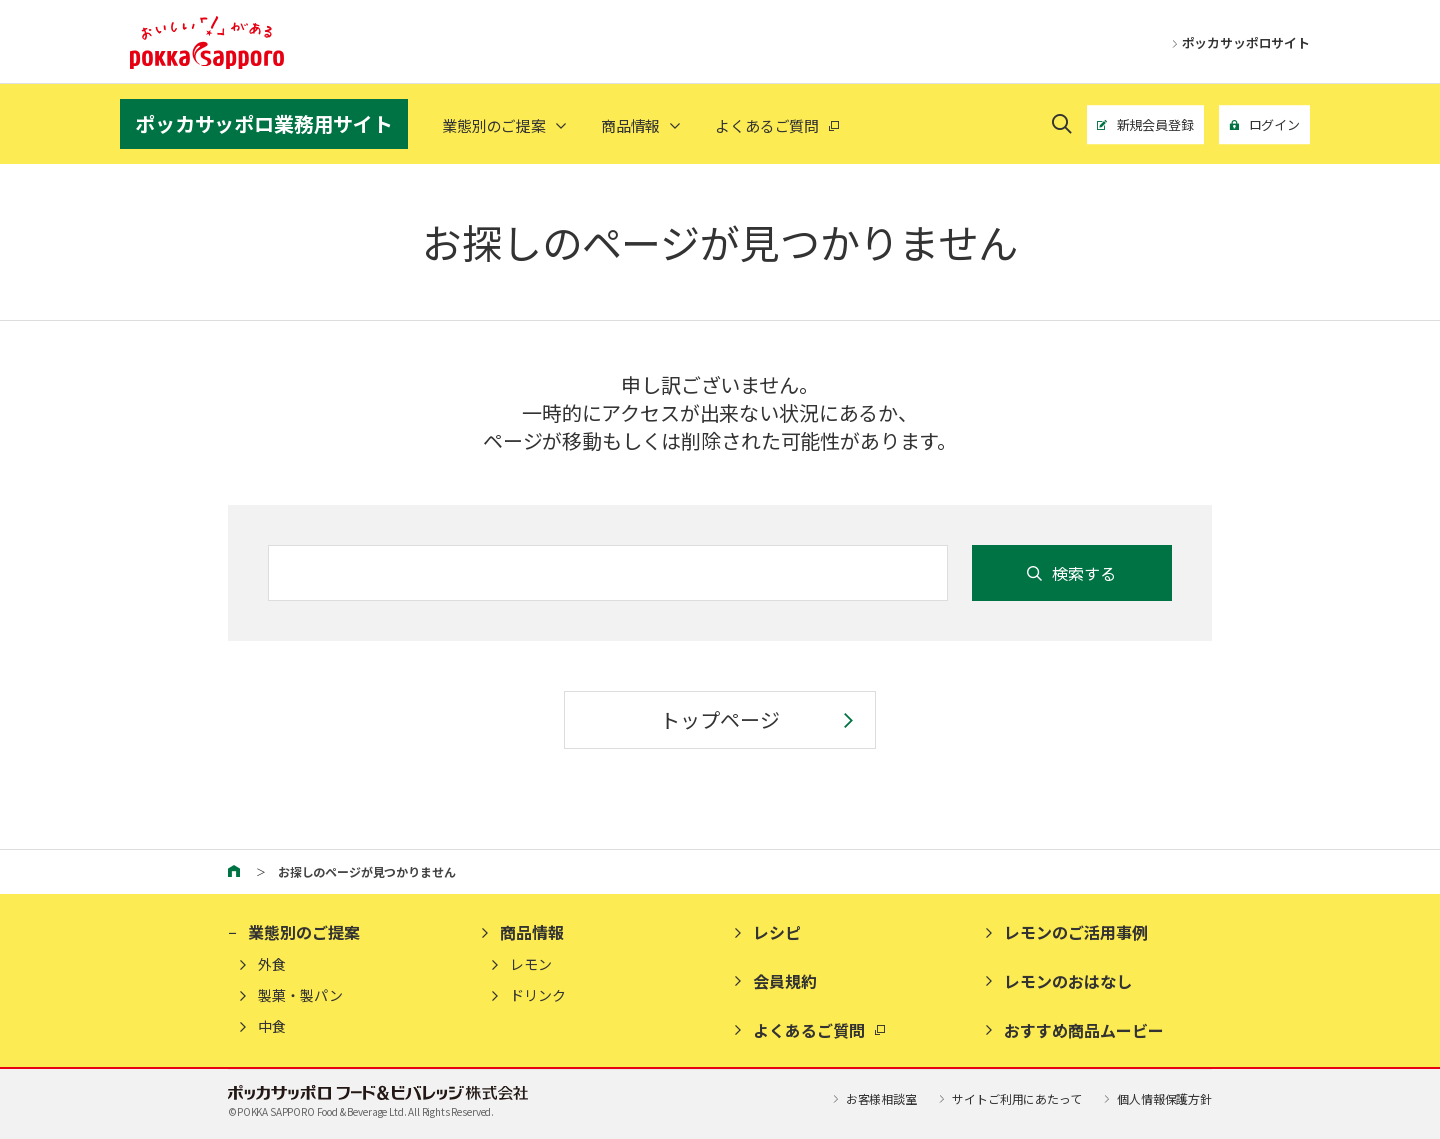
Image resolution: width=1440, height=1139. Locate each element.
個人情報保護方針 (1156, 1098)
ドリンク (538, 995)
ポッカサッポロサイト (1237, 42)
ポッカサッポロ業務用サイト (264, 123)
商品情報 (630, 125)
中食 (272, 1026)
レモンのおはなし (1068, 981)
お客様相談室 (873, 1098)
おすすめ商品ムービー (1084, 1030)
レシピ (777, 932)
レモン (531, 964)
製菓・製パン (300, 995)
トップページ (719, 719)
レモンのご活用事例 (1076, 932)
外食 (272, 964)
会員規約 (785, 981)
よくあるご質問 (809, 1030)
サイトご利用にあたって (1009, 1098)
